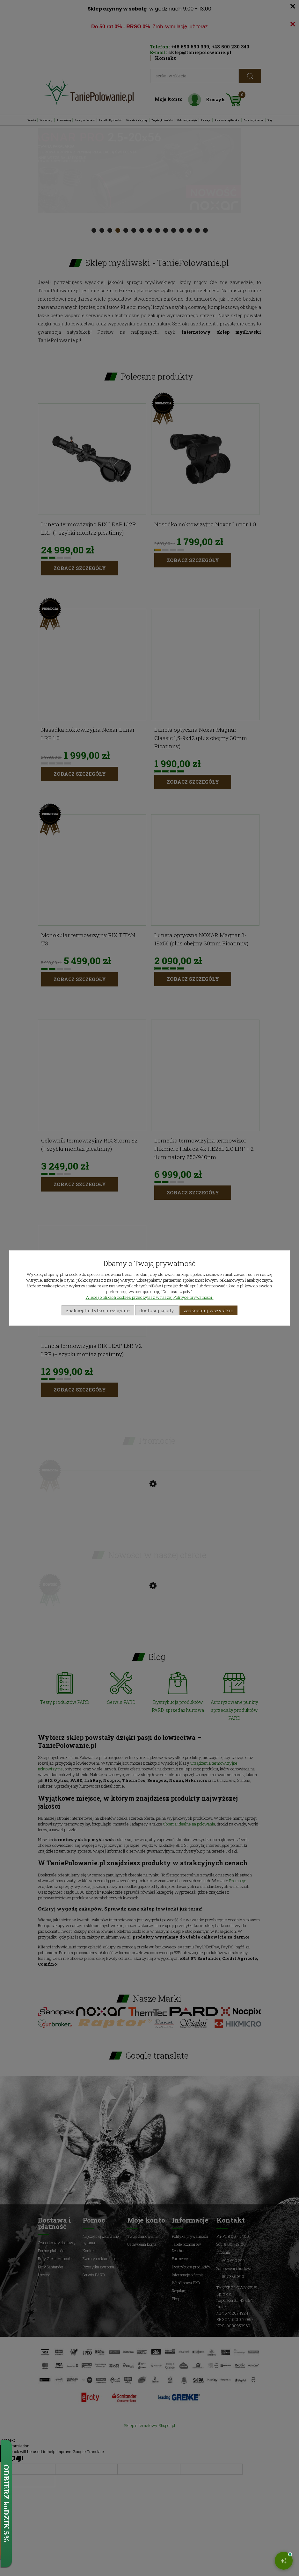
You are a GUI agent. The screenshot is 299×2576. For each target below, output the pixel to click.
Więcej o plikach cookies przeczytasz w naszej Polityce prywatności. (149, 1297)
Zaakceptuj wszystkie (208, 1310)
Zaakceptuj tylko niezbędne (98, 1310)
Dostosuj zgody (156, 1310)
